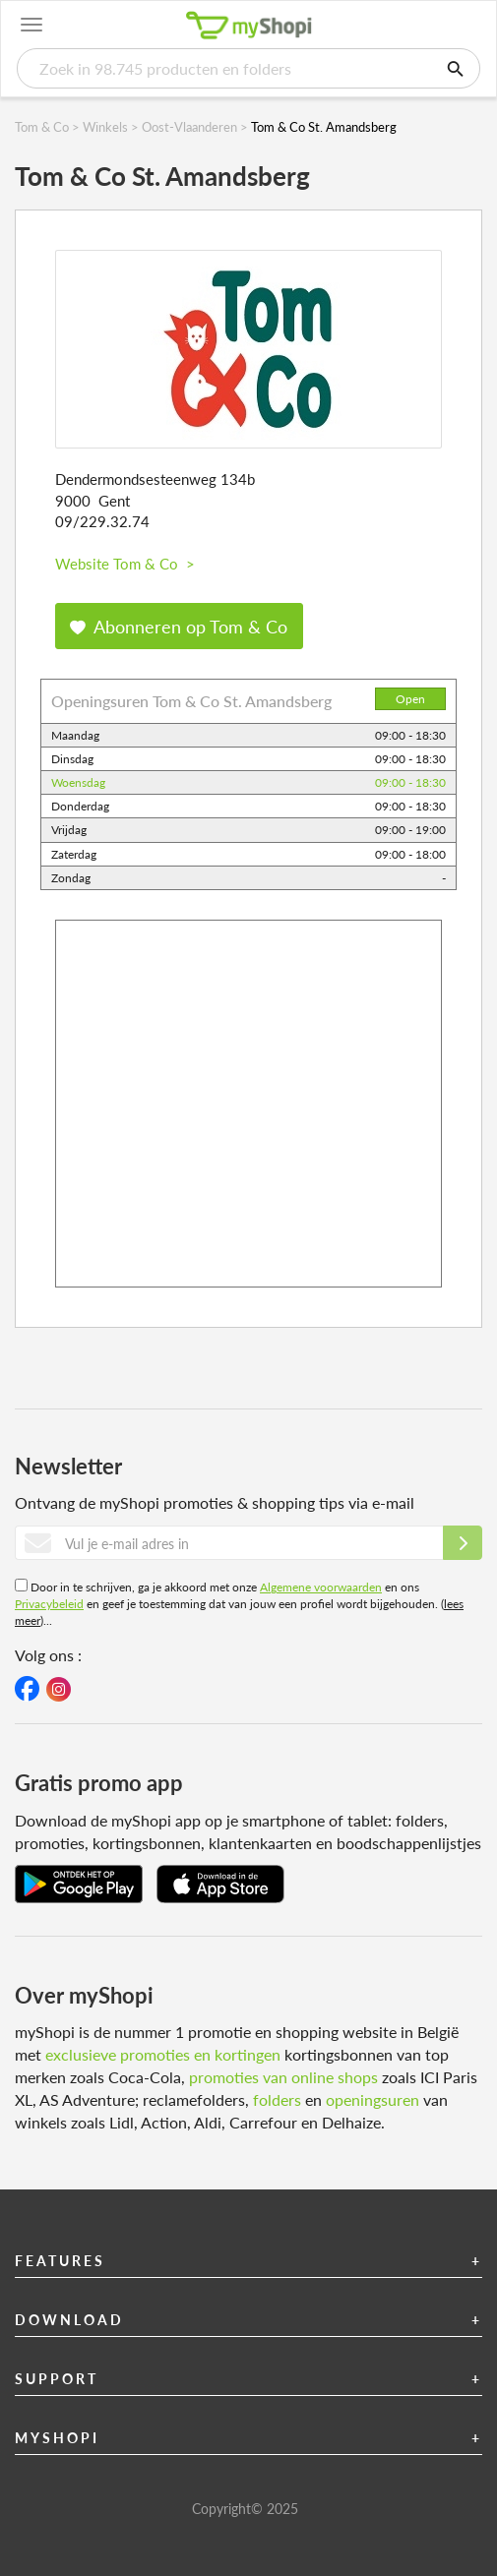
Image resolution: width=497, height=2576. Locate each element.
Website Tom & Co (125, 563)
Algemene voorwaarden (321, 1587)
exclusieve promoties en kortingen (162, 2054)
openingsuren (372, 2099)
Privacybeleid (49, 1603)
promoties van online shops (283, 2077)
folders (277, 2099)
